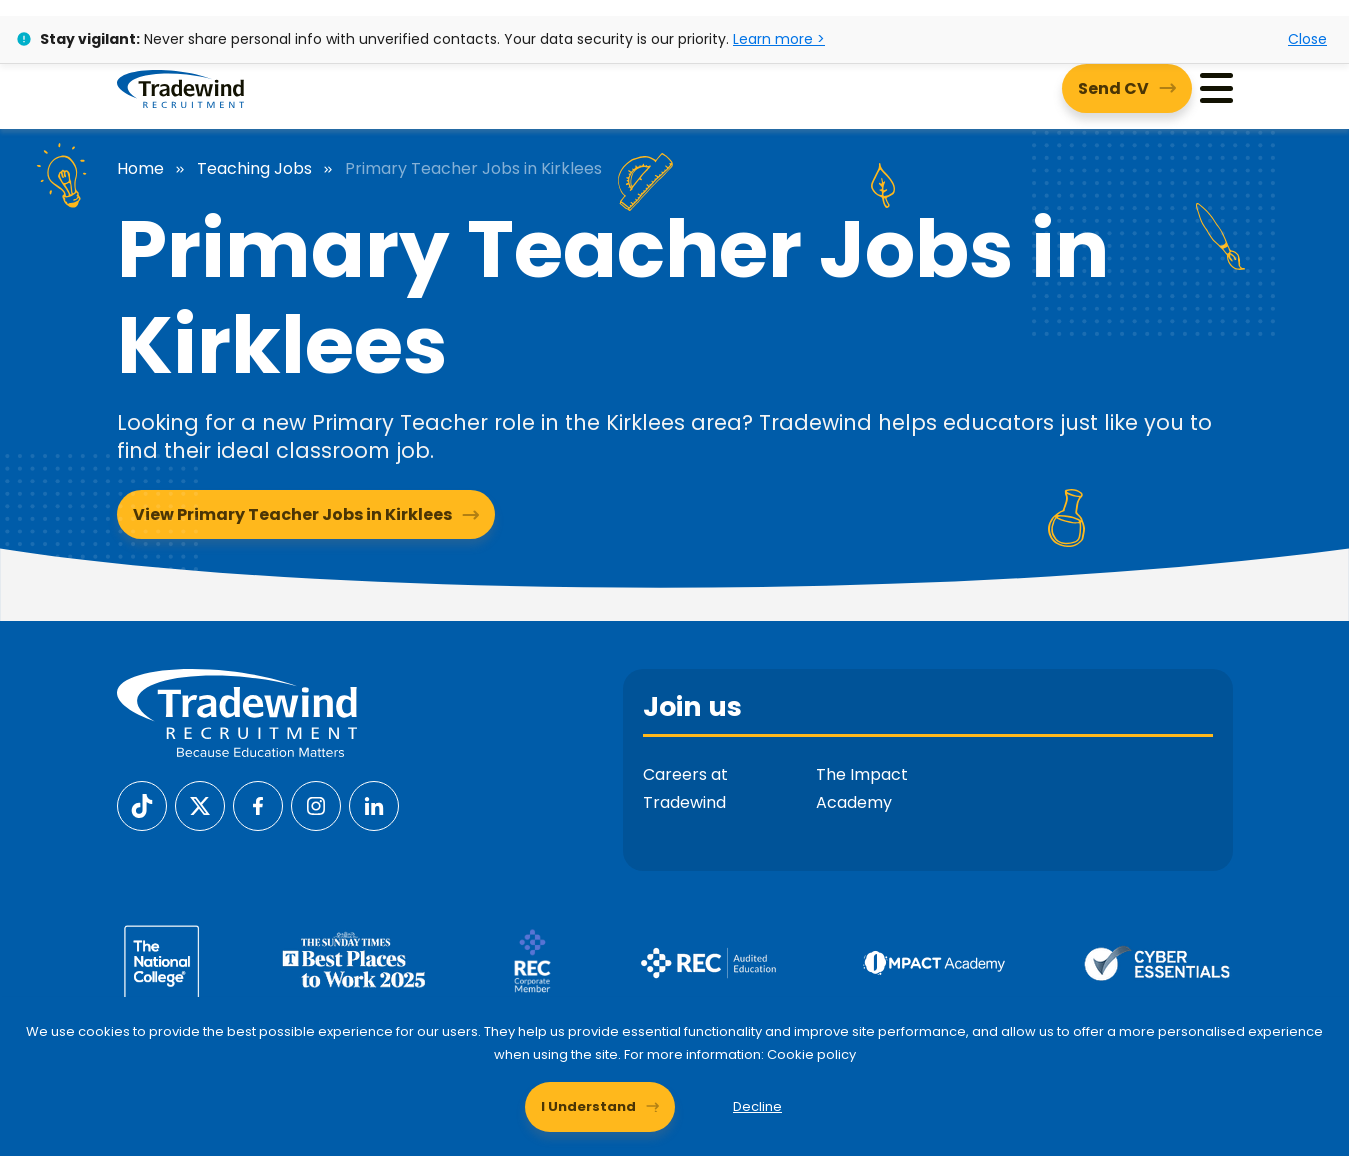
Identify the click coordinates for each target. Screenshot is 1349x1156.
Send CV (1113, 88)
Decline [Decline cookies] (757, 1106)
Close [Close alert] (1307, 39)
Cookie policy (811, 1054)
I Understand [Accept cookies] (588, 1106)
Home (140, 169)
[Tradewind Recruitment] (180, 88)
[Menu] (1216, 88)
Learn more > (779, 39)
